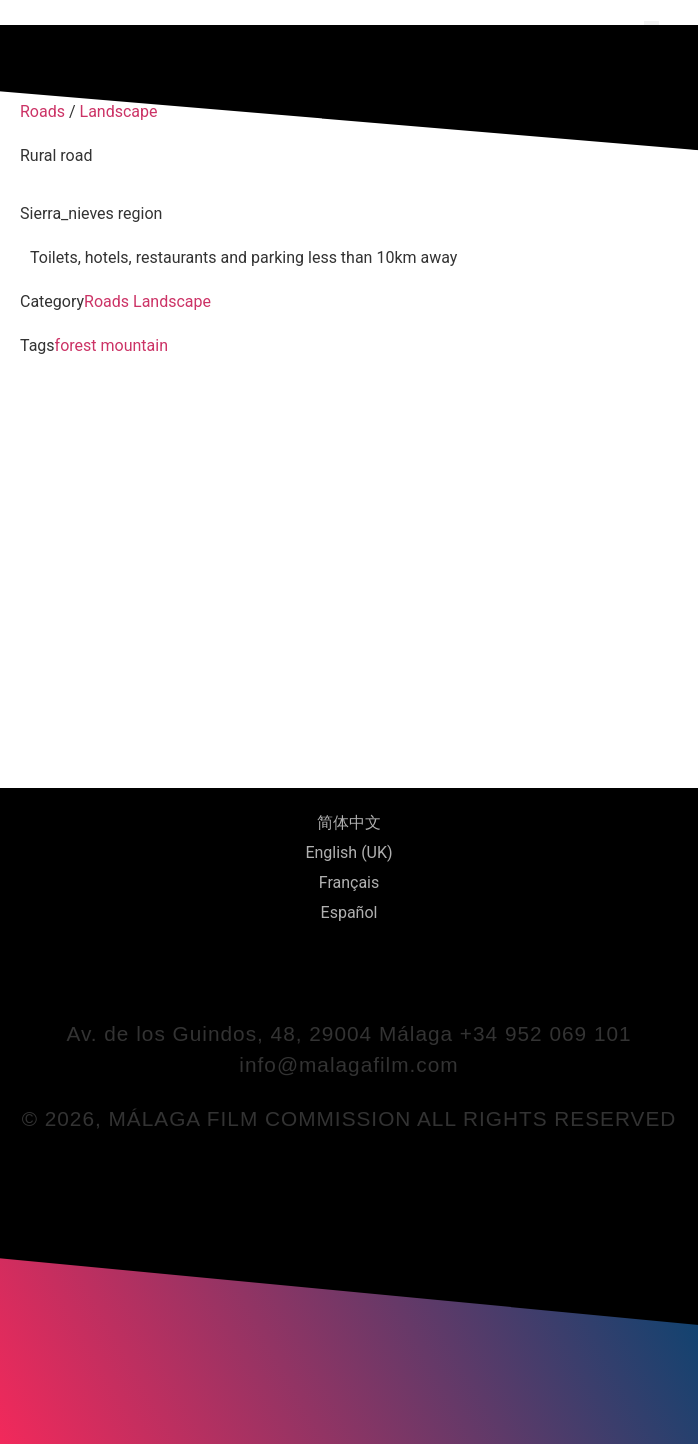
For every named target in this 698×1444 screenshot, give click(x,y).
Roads (106, 301)
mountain (134, 345)
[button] (651, 28)
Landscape (172, 301)
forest (76, 345)
